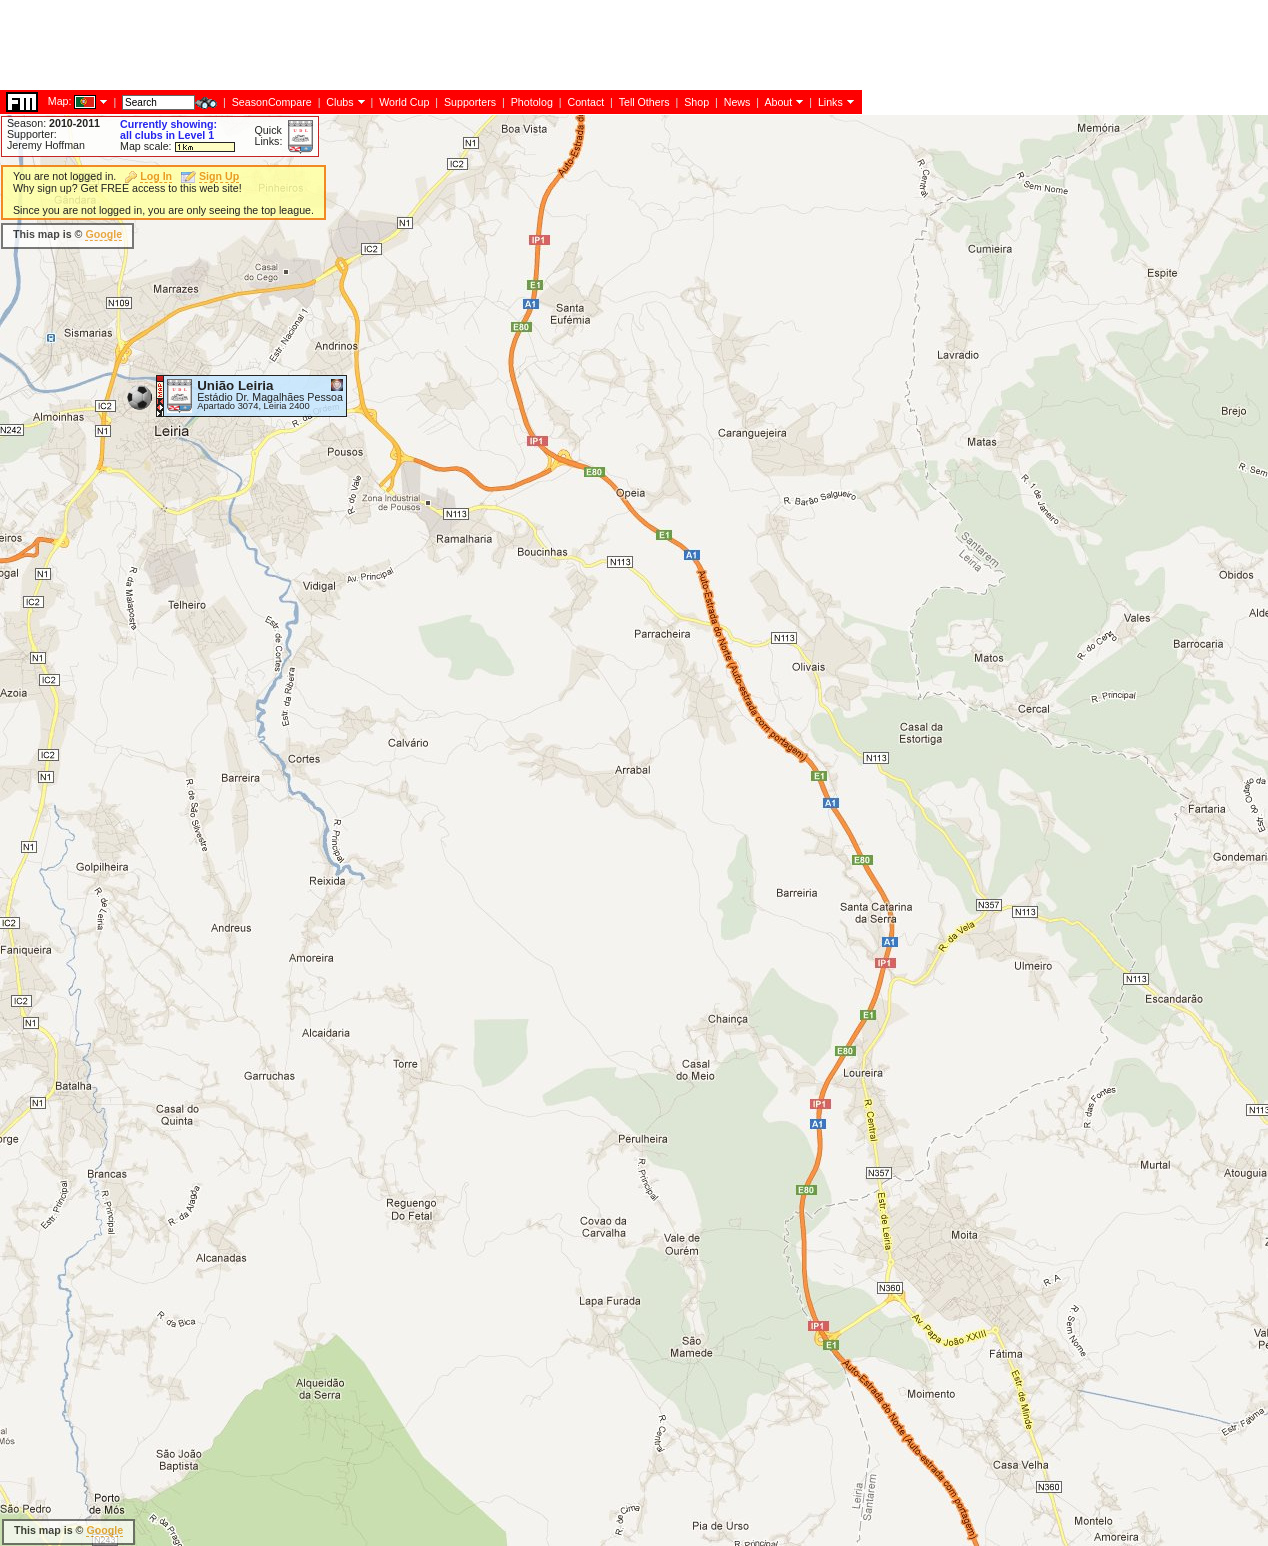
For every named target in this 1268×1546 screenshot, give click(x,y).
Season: (53, 123)
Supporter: (32, 134)
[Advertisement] (364, 205)
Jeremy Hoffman (46, 145)
